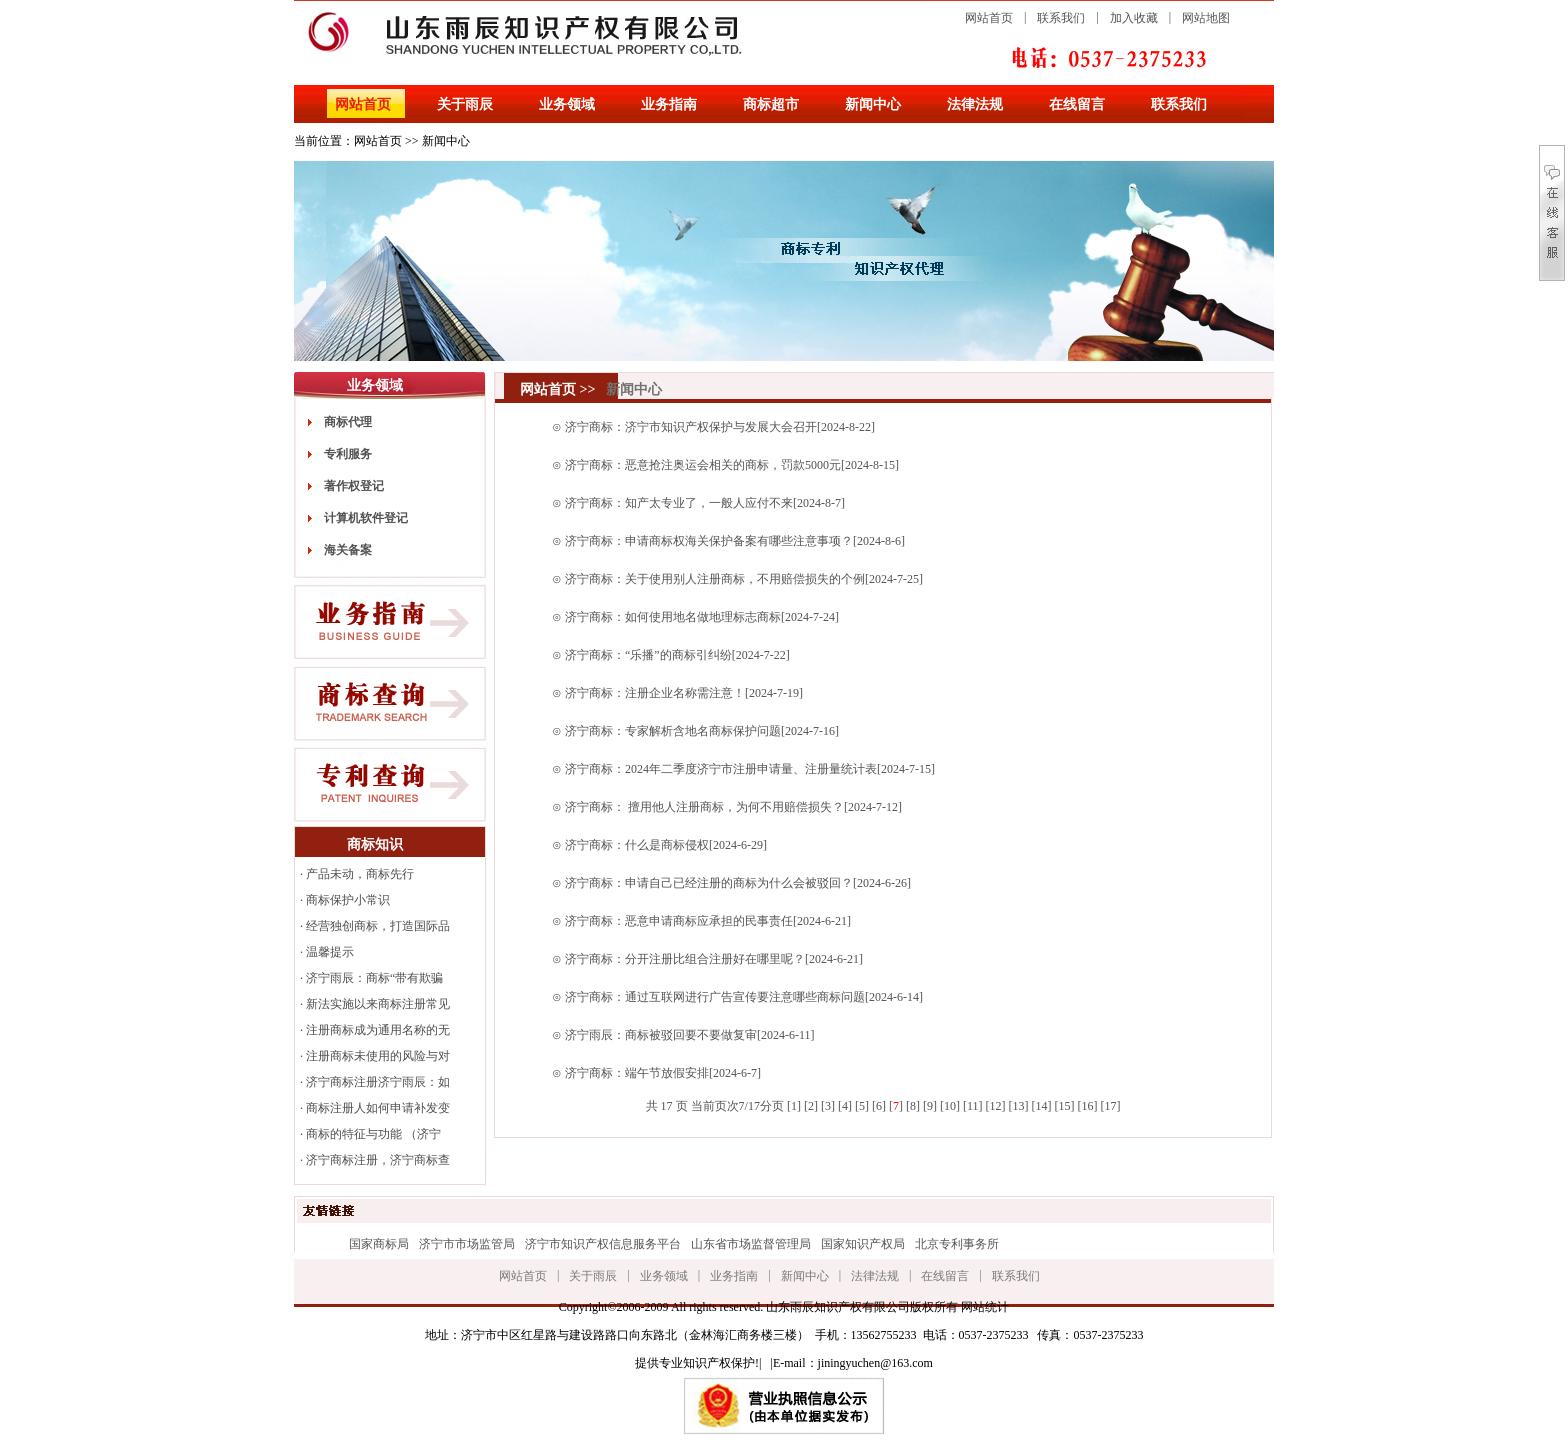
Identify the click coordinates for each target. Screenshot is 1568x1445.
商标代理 (348, 422)
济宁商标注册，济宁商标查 (378, 1160)
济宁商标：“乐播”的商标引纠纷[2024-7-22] (677, 655)
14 (1041, 1106)
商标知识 (375, 844)
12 (995, 1106)
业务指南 (669, 104)
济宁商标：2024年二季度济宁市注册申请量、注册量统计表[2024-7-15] (750, 769)
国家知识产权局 (863, 1244)
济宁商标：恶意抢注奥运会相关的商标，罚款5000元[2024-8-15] (732, 465)
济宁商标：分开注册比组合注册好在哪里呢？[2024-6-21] (714, 959)
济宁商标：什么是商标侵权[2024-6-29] (666, 845)
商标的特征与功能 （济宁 (373, 1134)
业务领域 (567, 104)
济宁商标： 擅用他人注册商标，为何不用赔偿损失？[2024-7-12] (733, 807)
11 (973, 1106)
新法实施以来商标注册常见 (378, 1004)
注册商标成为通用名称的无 (378, 1030)
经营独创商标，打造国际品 (378, 926)
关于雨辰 (465, 104)
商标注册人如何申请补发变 (378, 1108)
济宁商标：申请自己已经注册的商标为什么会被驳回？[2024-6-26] (738, 883)
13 (1018, 1106)
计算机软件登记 (366, 518)
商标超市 (771, 104)
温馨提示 (330, 952)
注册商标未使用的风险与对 (378, 1056)
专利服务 (348, 454)
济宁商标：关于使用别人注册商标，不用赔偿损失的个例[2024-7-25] (744, 579)
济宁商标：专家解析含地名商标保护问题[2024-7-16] (702, 731)
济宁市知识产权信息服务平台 (603, 1244)
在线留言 (1077, 104)
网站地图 (1206, 18)
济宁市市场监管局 (467, 1244)
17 (1110, 1106)
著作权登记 (354, 486)
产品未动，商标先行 (360, 874)
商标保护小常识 (348, 900)
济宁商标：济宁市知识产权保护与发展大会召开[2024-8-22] (720, 427)
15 (1064, 1106)
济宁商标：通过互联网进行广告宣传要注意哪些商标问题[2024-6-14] (744, 997)
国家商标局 (379, 1244)
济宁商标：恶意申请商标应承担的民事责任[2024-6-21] (708, 921)
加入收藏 (1134, 18)
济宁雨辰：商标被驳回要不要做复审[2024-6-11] (690, 1035)
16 (1087, 1106)
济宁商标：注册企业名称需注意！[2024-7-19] (684, 693)
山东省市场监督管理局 (751, 1244)
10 (950, 1106)
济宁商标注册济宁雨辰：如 (378, 1082)
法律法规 (975, 104)
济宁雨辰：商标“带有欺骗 (374, 978)
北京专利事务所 (957, 1244)
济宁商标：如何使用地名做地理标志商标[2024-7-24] (702, 617)
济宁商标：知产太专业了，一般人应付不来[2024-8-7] (705, 503)
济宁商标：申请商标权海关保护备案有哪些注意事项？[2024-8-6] (735, 541)
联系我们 (1061, 18)
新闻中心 (873, 104)
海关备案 (348, 550)
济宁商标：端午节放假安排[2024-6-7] (663, 1073)
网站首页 (989, 18)
